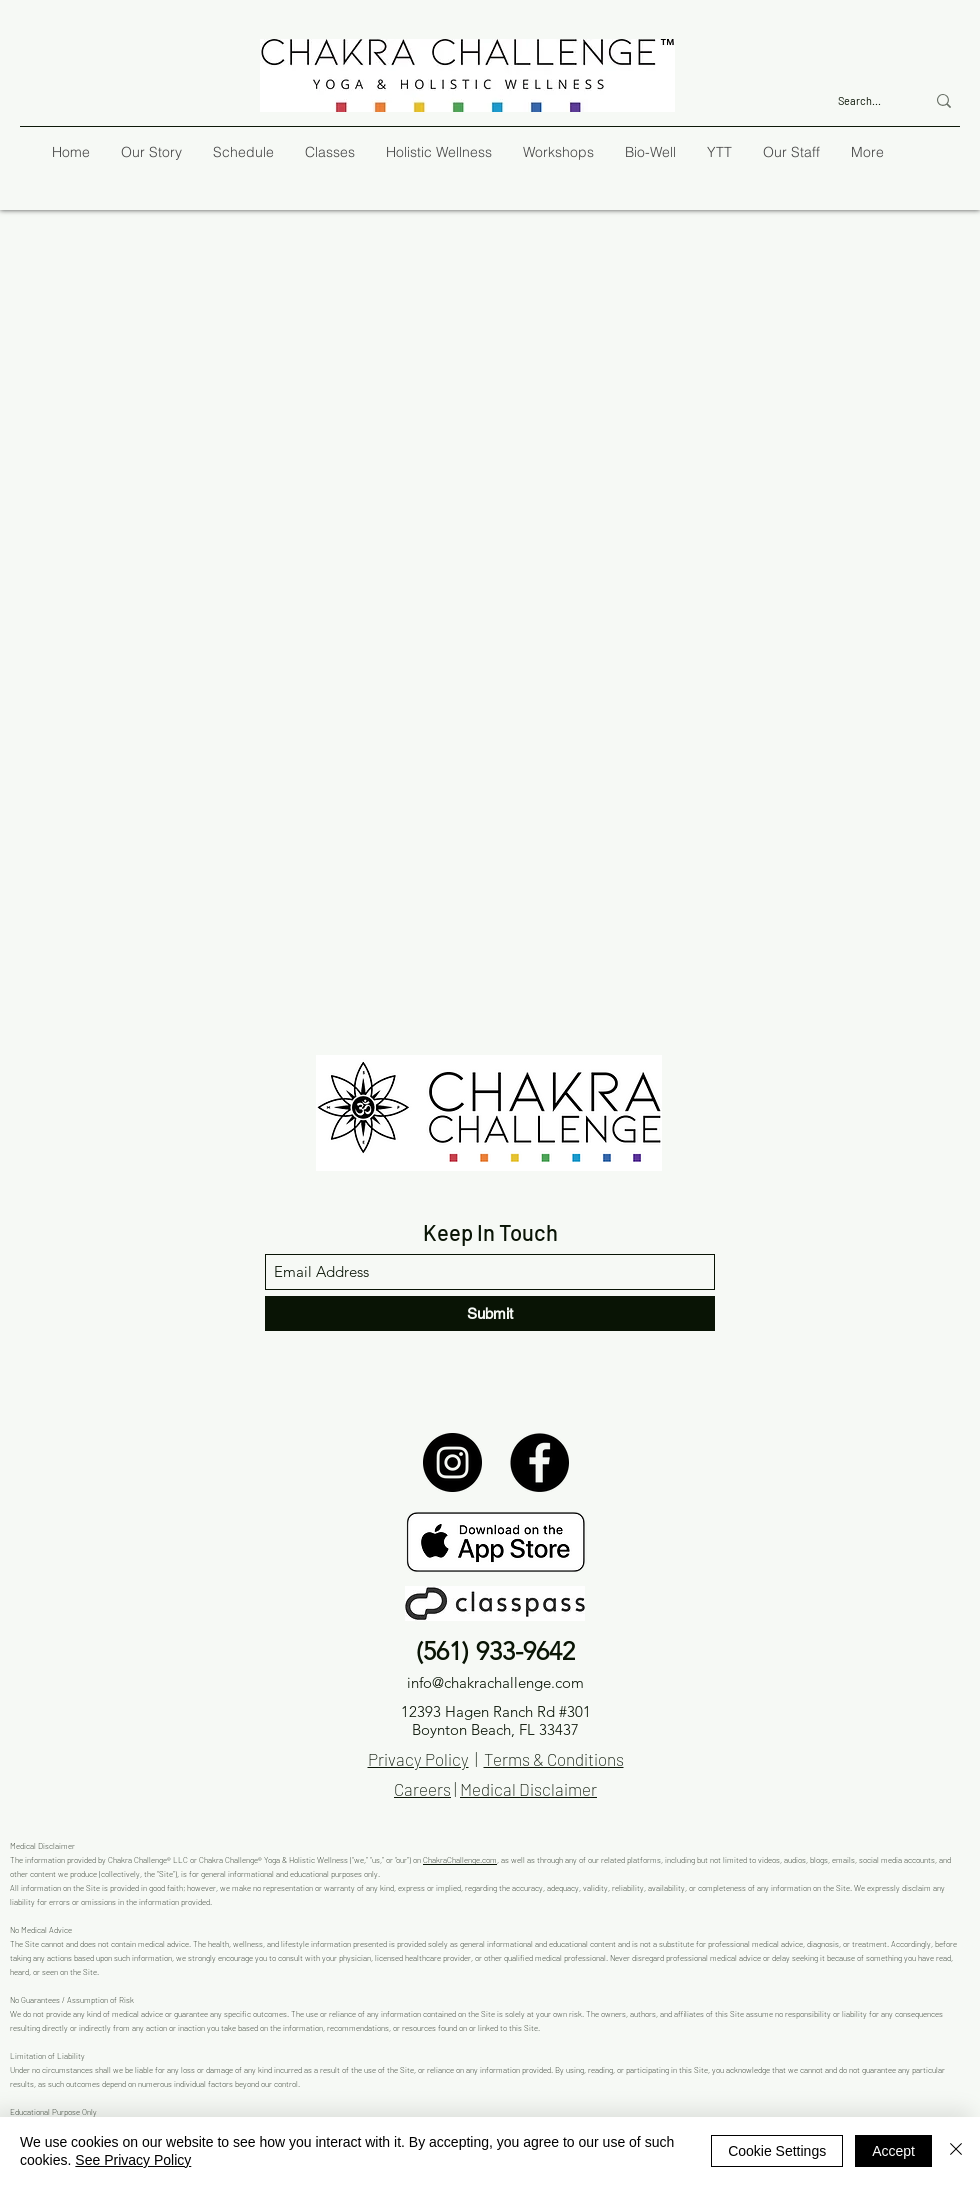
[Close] (956, 2151)
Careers (422, 1789)
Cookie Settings (777, 2151)
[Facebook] (539, 1462)
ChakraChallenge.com (460, 1860)
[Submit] (490, 1313)
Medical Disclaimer (528, 1789)
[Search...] (866, 100)
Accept (893, 2151)
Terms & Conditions (554, 1759)
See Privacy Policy (133, 2160)
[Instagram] (452, 1462)
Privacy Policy (418, 1759)
